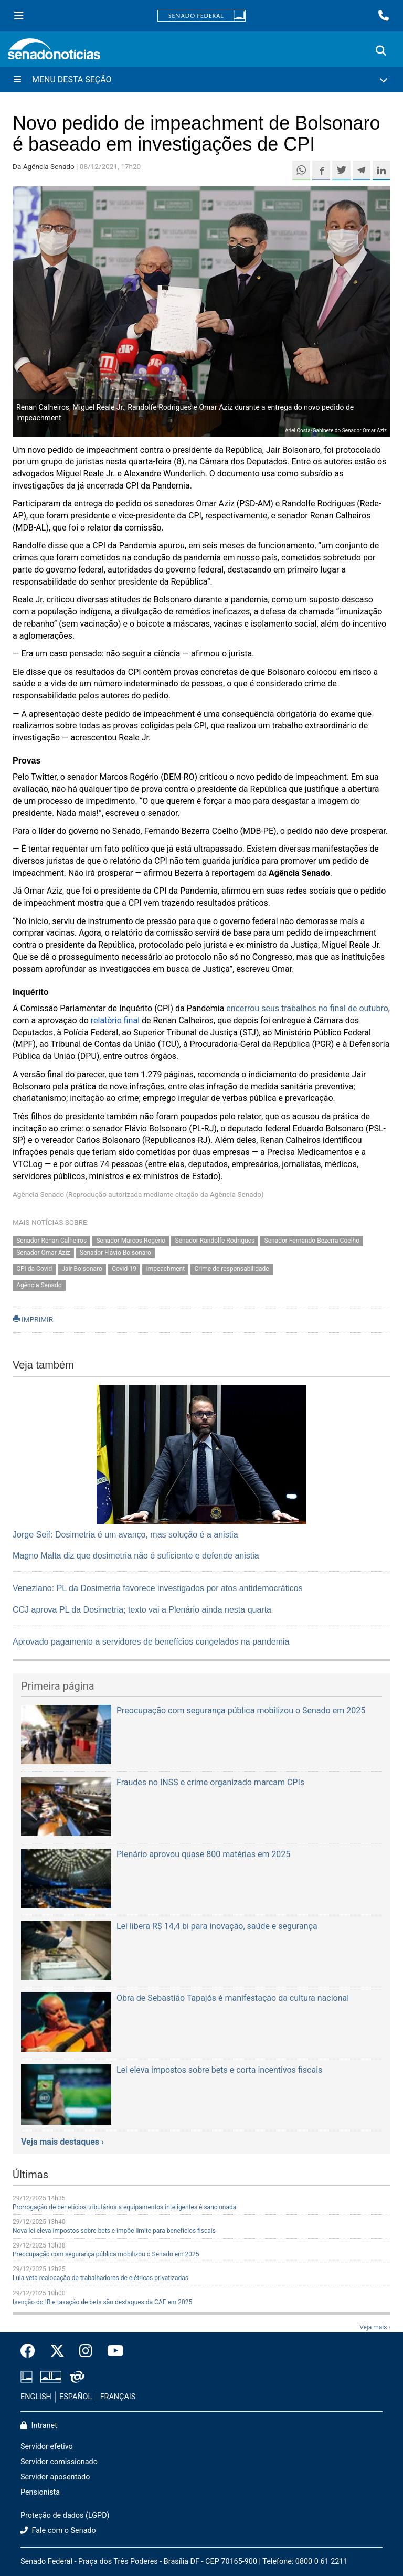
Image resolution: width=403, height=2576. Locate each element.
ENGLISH (35, 2396)
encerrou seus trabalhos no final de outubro (307, 1008)
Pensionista (40, 2492)
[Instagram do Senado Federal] (86, 2351)
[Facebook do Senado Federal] (31, 2351)
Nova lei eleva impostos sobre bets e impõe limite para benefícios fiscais (114, 2230)
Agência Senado (39, 1285)
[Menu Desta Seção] (201, 79)
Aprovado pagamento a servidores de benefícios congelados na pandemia (151, 1641)
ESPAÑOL (75, 2396)
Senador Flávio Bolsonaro (115, 1252)
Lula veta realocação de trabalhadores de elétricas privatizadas (100, 2278)
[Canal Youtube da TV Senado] (112, 2351)
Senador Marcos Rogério (130, 1240)
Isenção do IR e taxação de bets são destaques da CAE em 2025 (102, 2302)
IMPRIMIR (33, 1319)
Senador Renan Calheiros (51, 1240)
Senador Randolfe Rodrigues (215, 1240)
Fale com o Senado (58, 2530)
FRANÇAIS (118, 2396)
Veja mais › (374, 2327)
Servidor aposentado (55, 2477)
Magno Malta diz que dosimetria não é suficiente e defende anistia (136, 1555)
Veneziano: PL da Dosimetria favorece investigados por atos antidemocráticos (158, 1588)
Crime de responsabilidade (232, 1269)
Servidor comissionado (59, 2461)
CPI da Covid (34, 1269)
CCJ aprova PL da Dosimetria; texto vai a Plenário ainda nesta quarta (142, 1609)
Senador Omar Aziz (43, 1252)
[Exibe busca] (381, 50)
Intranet (38, 2425)
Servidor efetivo (46, 2446)
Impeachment (165, 1269)
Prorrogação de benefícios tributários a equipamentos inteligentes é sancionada (124, 2207)
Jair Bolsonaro (82, 1269)
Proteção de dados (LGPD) (65, 2515)
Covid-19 (124, 1269)
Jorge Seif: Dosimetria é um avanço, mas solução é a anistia (125, 1534)
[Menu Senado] (19, 15)
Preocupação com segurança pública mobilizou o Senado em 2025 (106, 2254)
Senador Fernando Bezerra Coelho (311, 1240)
